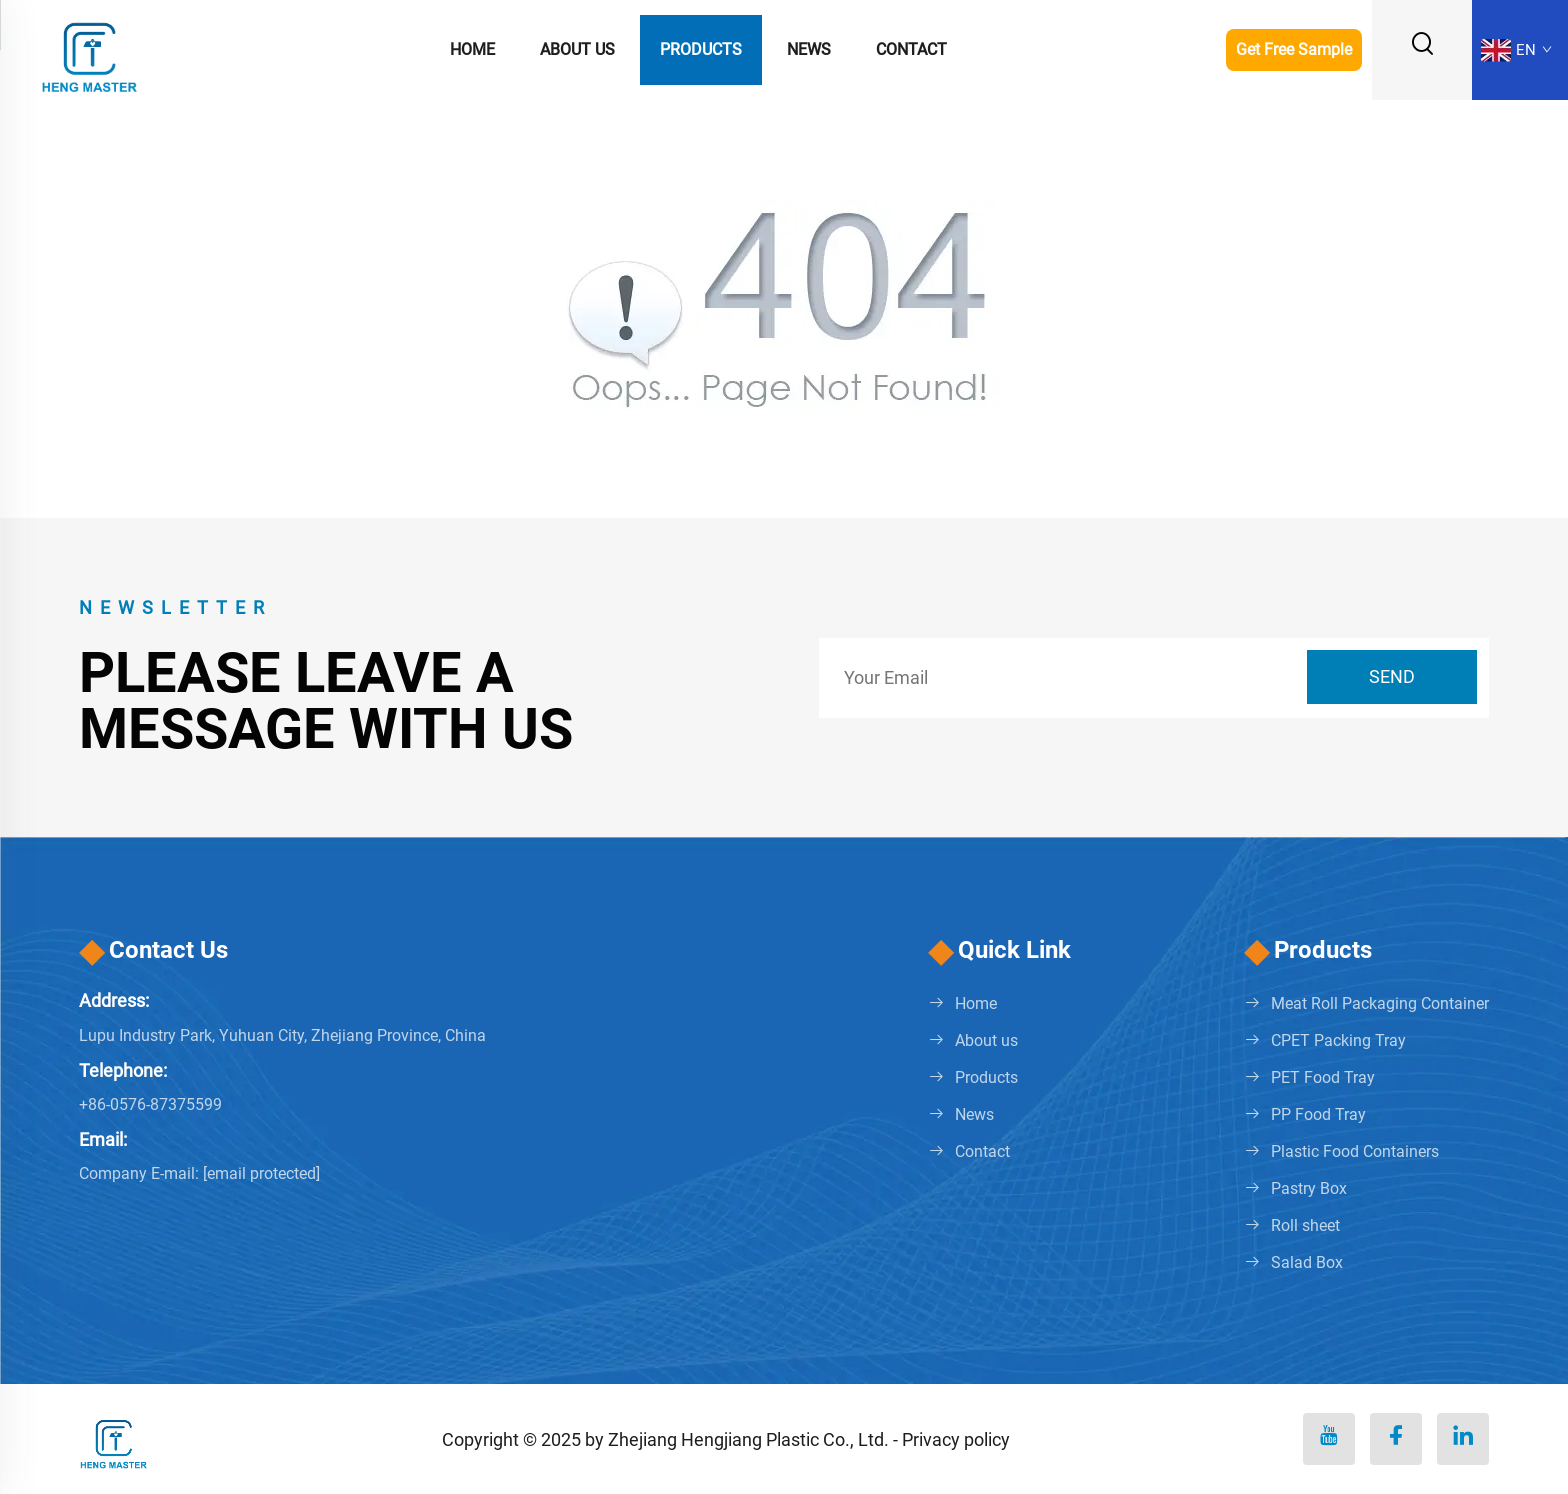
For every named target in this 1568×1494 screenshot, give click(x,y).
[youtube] (1329, 1439)
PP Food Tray (1318, 1114)
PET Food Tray (1323, 1077)
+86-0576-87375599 (150, 1104)
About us (577, 49)
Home (472, 49)
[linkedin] (1463, 1439)
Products (701, 49)
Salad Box (1307, 1262)
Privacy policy (956, 1439)
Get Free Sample (1294, 49)
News (809, 49)
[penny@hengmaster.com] (261, 1173)
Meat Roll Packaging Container (1380, 1003)
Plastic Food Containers (1355, 1151)
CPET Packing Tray (1338, 1040)
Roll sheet (1305, 1225)
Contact (911, 49)
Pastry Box (1309, 1188)
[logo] (90, 48)
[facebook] (1396, 1439)
